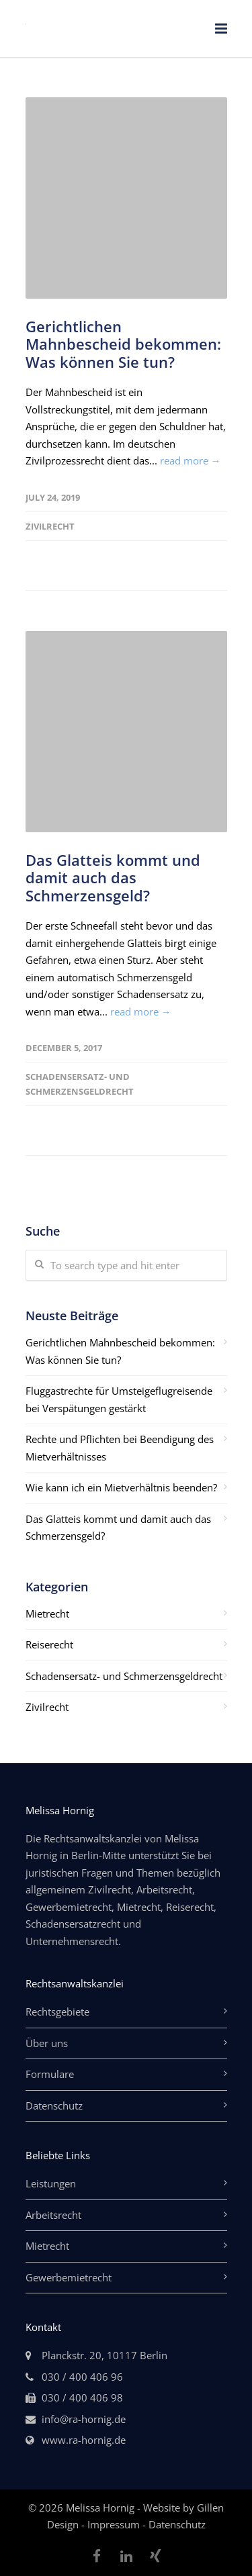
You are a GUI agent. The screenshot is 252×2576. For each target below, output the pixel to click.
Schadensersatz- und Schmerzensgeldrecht (124, 1676)
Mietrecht (47, 1613)
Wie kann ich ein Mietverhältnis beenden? (121, 1487)
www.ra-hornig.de (84, 2439)
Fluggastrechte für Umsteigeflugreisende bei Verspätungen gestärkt (119, 1399)
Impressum (114, 2524)
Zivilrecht (50, 526)
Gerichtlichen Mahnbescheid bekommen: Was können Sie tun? (123, 344)
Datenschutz (54, 2105)
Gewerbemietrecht (69, 2277)
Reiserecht (49, 1644)
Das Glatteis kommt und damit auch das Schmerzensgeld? (113, 877)
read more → (190, 460)
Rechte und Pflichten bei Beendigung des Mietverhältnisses (120, 1447)
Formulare (50, 2074)
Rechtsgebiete (57, 2011)
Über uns (47, 2043)
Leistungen (51, 2183)
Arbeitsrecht (53, 2215)
